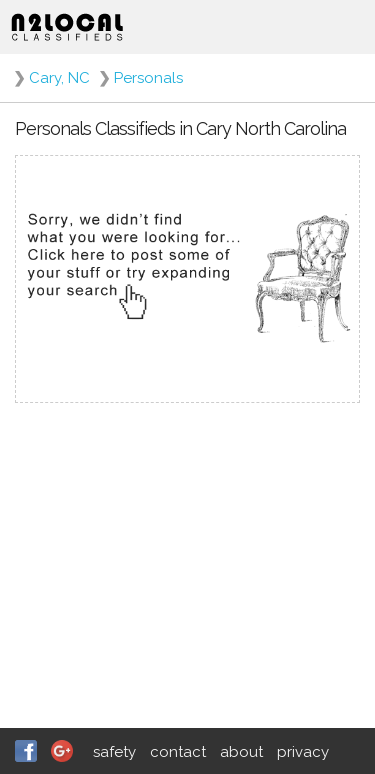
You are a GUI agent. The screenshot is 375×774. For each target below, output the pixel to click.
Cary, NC (59, 78)
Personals (148, 78)
